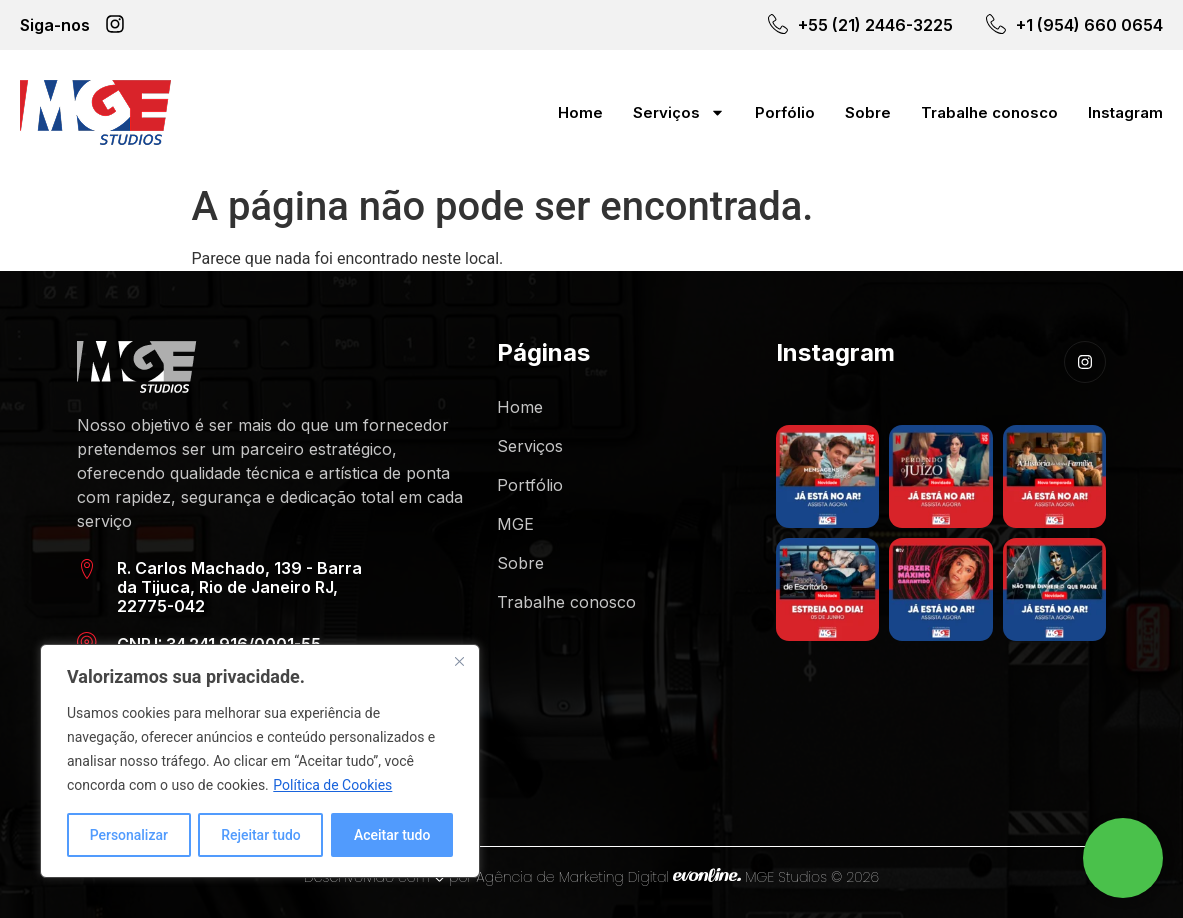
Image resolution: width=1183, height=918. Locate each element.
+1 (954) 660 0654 (1089, 25)
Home (580, 112)
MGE (515, 524)
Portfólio (530, 485)
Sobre (868, 112)
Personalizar (129, 835)
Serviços (679, 112)
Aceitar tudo (392, 835)
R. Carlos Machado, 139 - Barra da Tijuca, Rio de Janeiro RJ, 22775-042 (239, 587)
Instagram (1125, 112)
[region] (260, 761)
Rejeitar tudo (261, 835)
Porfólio (785, 112)
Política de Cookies (332, 785)
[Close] (459, 661)
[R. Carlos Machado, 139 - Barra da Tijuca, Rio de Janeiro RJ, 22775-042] (87, 569)
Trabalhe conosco (989, 112)
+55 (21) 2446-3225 (875, 25)
